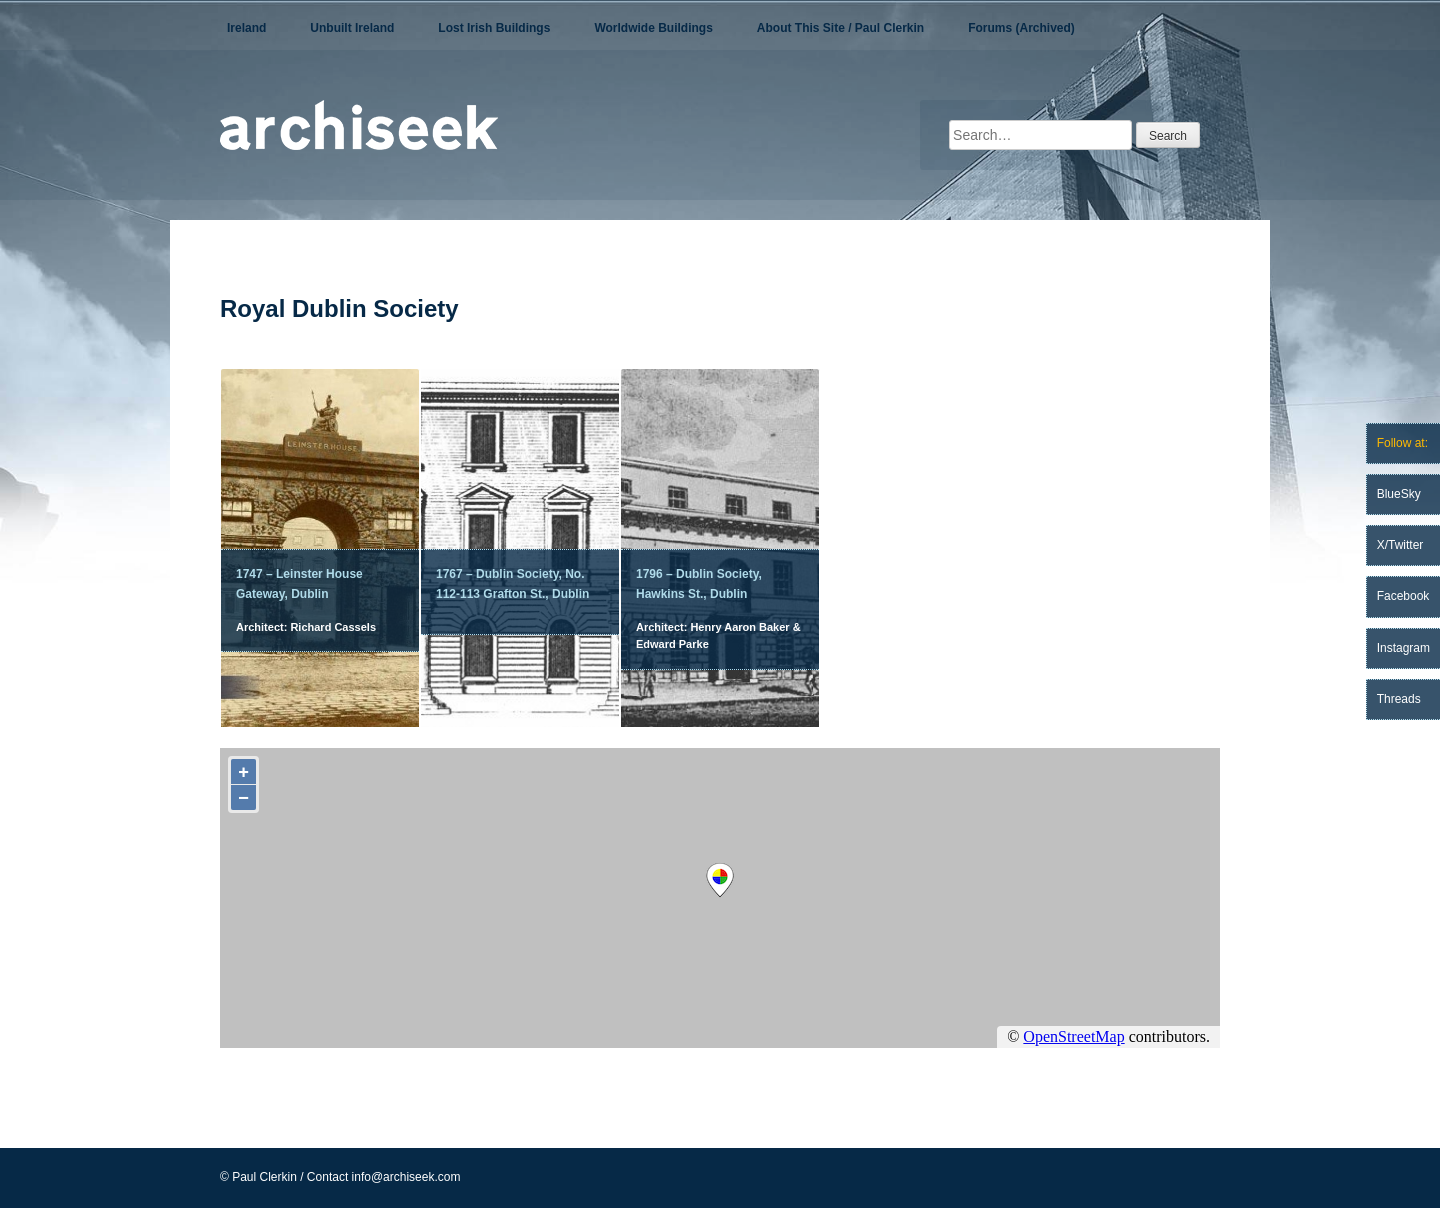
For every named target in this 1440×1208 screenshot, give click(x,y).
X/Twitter (1400, 545)
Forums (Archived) (1021, 28)
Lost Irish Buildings (494, 28)
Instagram (1403, 648)
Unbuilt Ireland (352, 28)
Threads (1399, 699)
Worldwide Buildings (653, 28)
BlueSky (1399, 494)
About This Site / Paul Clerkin (840, 28)
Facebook (1403, 596)
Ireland (246, 28)
